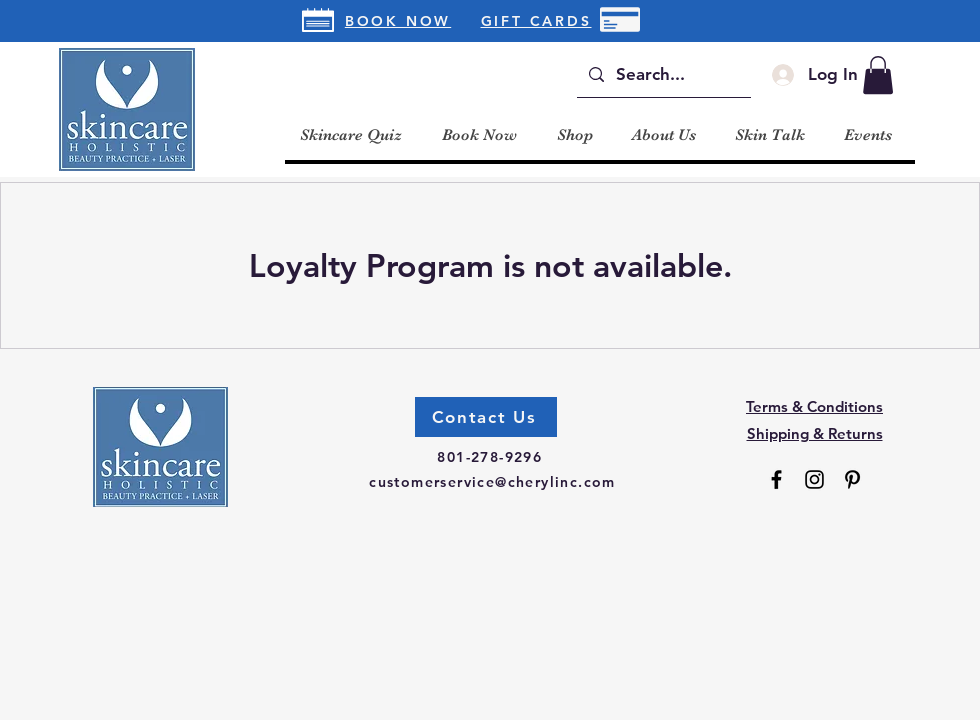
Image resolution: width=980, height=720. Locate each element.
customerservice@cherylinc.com (492, 482)
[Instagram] (814, 479)
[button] (878, 75)
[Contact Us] (486, 417)
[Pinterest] (852, 479)
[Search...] (662, 74)
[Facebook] (776, 479)
